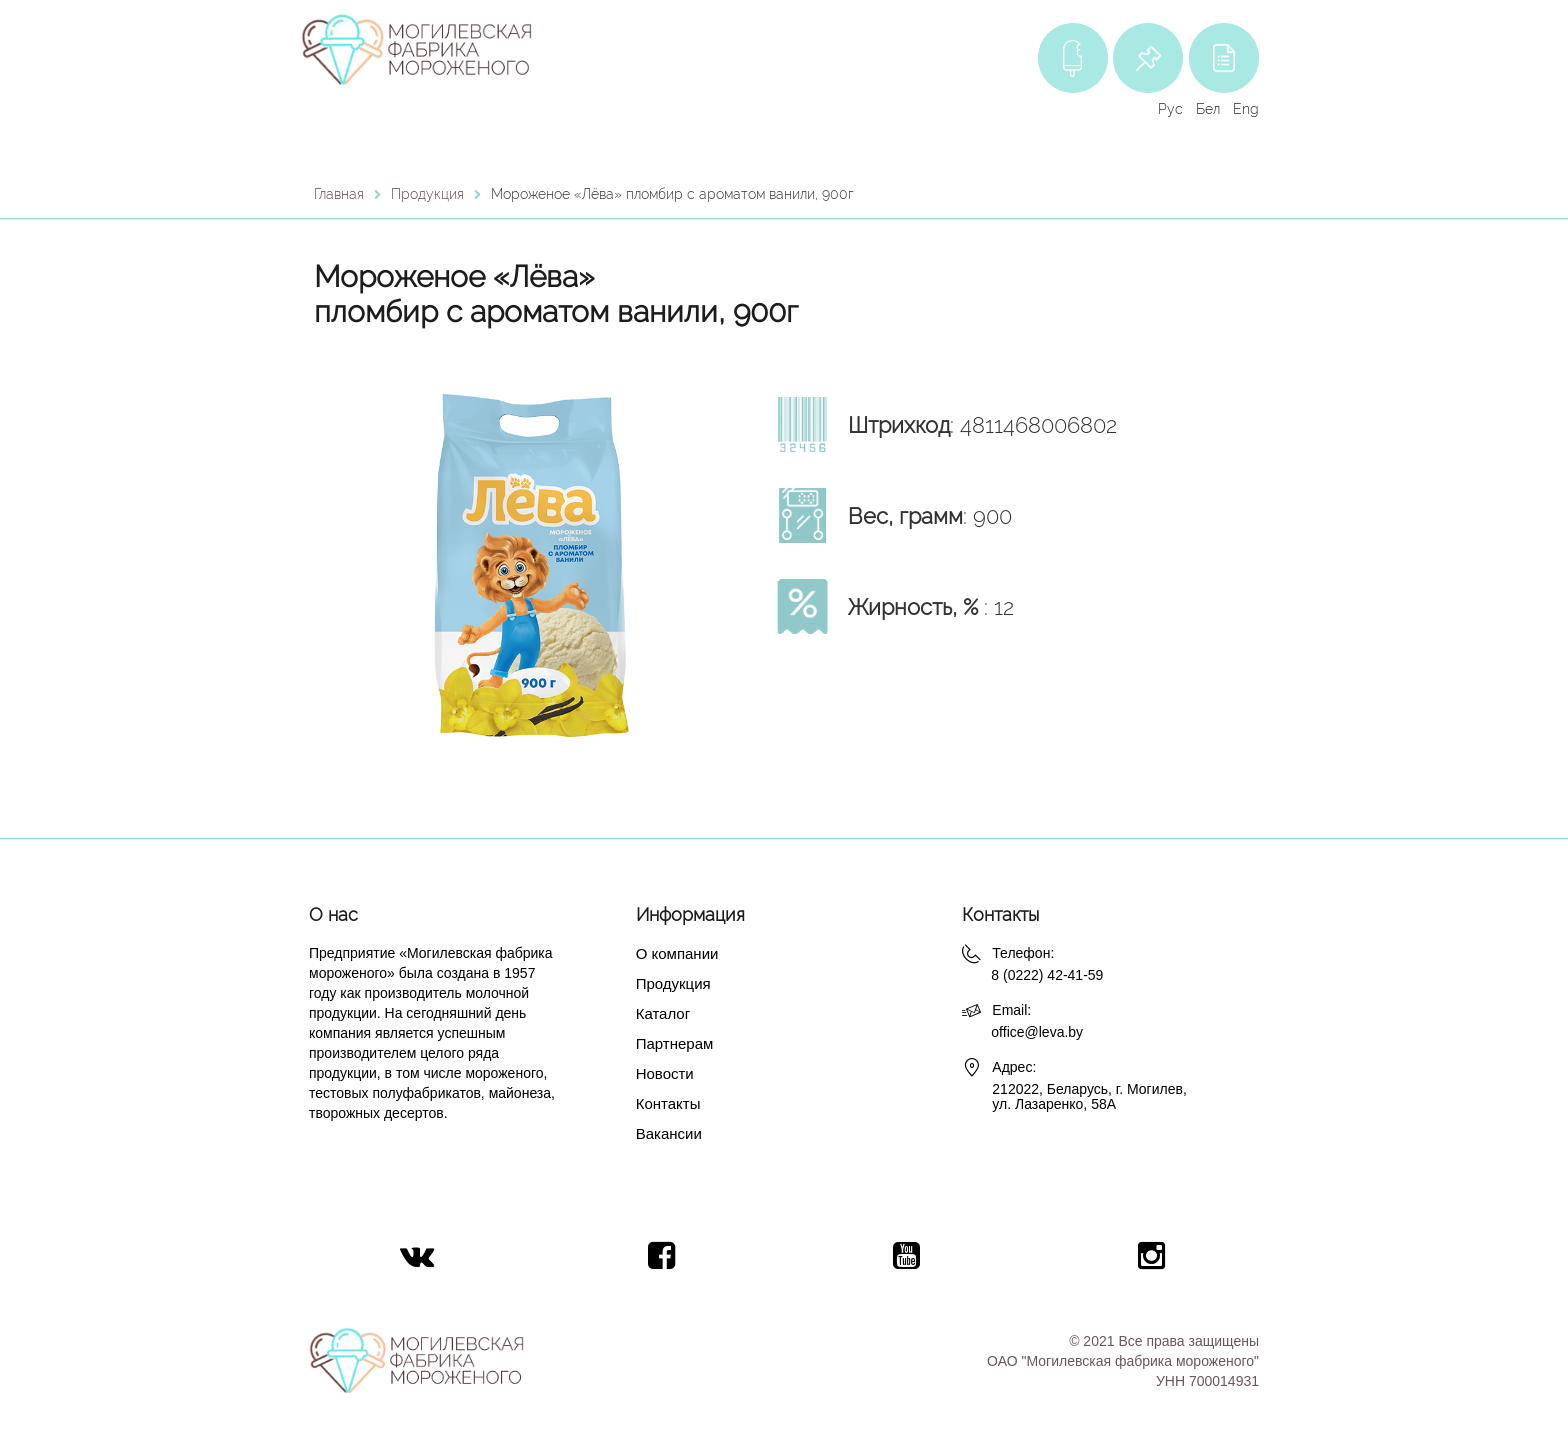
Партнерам (675, 1043)
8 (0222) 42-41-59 (1047, 975)
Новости (665, 1073)
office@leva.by (1037, 1032)
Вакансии (669, 1133)
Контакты (668, 1103)
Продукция (673, 983)
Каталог (663, 1013)
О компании (677, 953)
